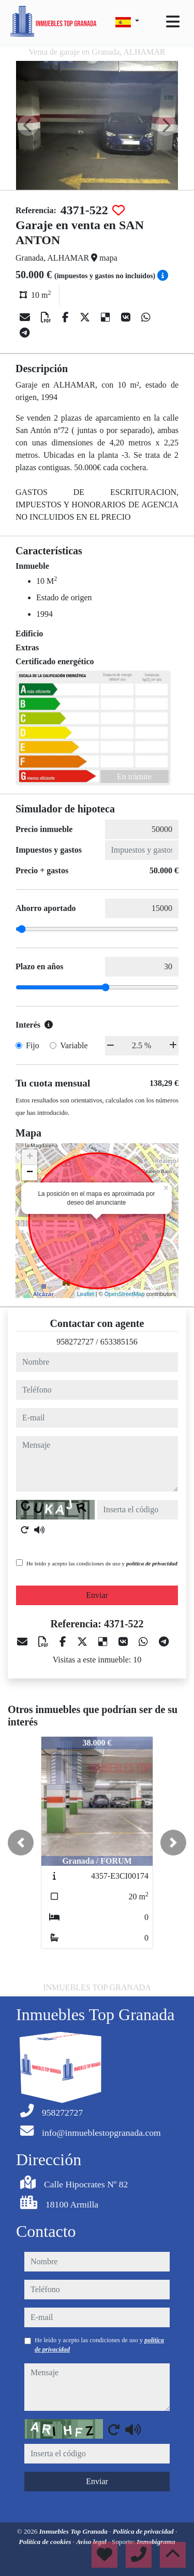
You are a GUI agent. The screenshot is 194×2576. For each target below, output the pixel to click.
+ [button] (29, 1157)
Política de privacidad (144, 2531)
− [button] (29, 1172)
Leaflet (85, 1294)
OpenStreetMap (125, 1294)
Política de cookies (45, 2542)
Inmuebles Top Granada (74, 2531)
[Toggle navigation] (173, 21)
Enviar (97, 1595)
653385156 (119, 1341)
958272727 (75, 1341)
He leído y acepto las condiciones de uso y (101, 1563)
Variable (73, 1045)
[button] (21, 1842)
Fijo (32, 1045)
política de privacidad (151, 1563)
